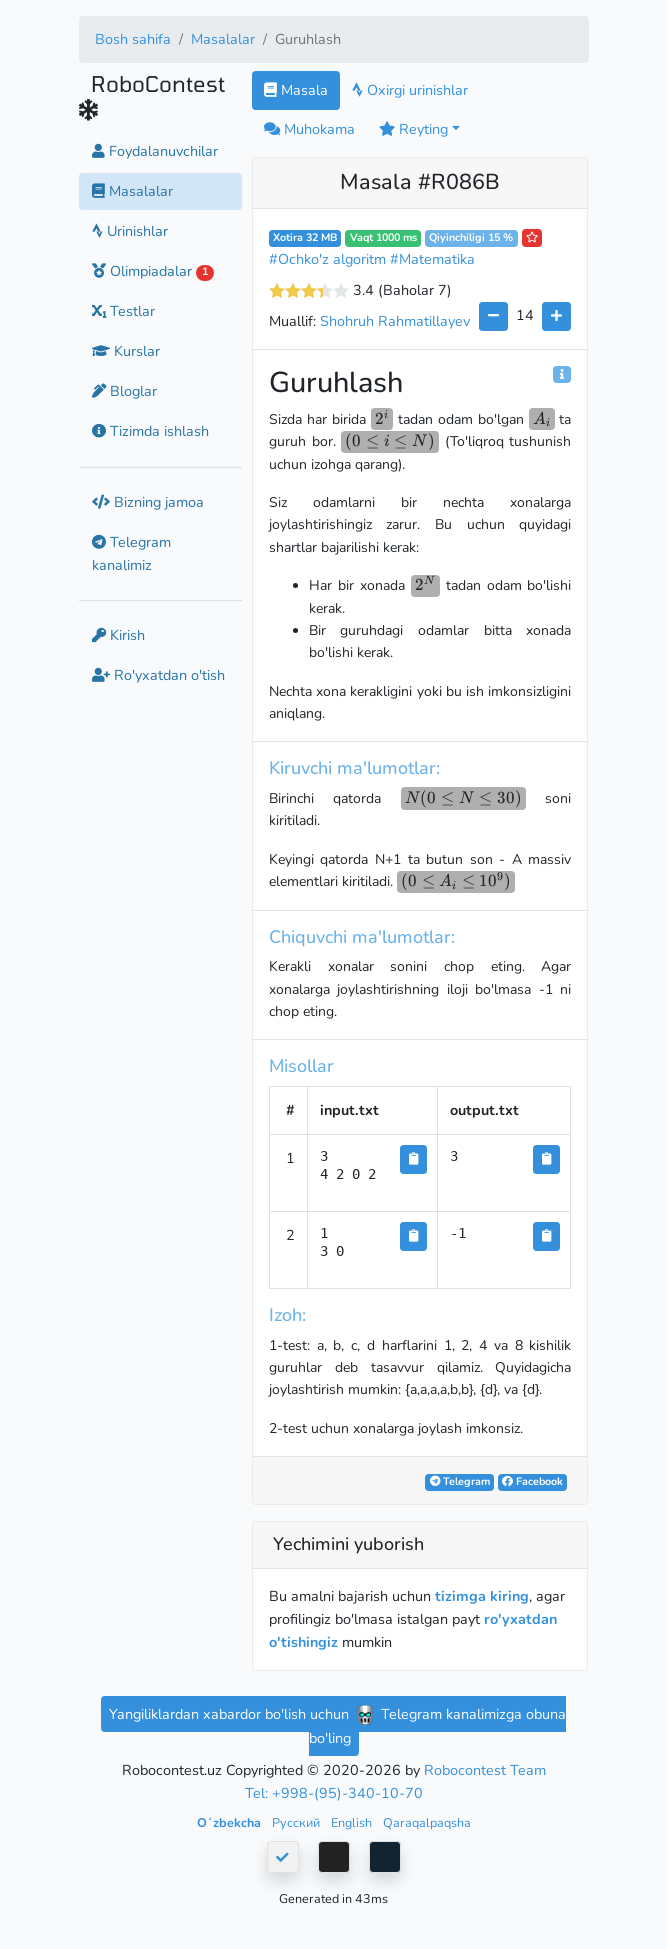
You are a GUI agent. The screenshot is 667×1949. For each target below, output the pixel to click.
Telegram (460, 1481)
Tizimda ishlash (150, 431)
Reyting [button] (413, 129)
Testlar (123, 311)
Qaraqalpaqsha (427, 1822)
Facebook (532, 1481)
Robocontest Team (485, 1770)
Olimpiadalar (153, 271)
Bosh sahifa (133, 39)
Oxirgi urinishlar (410, 90)
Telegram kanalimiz (131, 553)
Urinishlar (130, 231)
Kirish (118, 635)
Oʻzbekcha (230, 1822)
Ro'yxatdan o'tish (158, 675)
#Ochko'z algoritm (327, 259)
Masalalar (223, 39)
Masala (296, 90)
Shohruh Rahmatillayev (395, 321)
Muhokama (309, 129)
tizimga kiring (482, 1596)
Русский (297, 1822)
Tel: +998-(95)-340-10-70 (334, 1793)
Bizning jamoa (148, 502)
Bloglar (124, 391)
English (353, 1822)
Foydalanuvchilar (155, 151)
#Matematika (432, 259)
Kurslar (126, 351)
